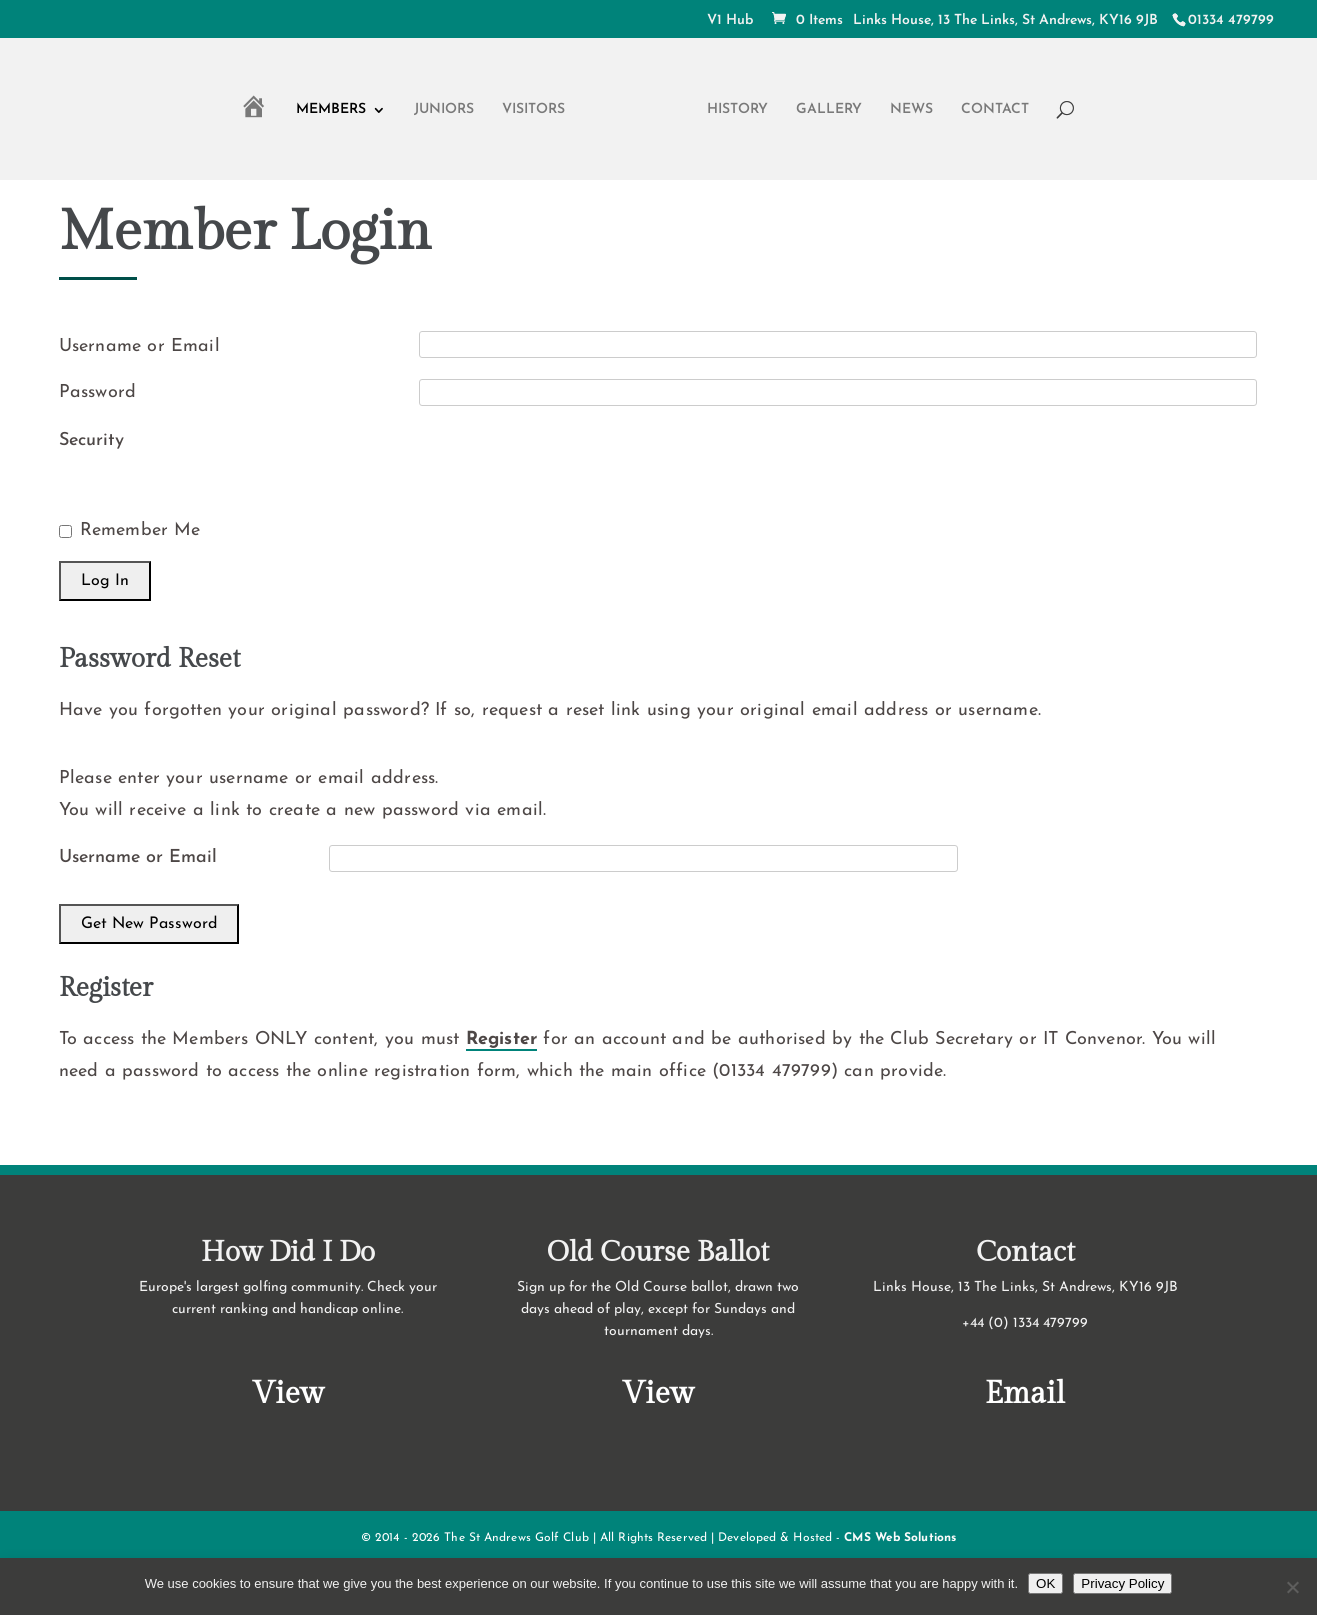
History (737, 110)
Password (98, 392)
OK (1045, 1583)
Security (91, 440)
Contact (995, 110)
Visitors (533, 110)
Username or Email (139, 346)
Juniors (444, 110)
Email (1025, 1394)
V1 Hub (730, 21)
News (911, 110)
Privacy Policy (1122, 1583)
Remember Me (140, 530)
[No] (1292, 1587)
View (288, 1394)
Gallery (829, 110)
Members (331, 110)
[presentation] (571, 462)
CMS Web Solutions (900, 1538)
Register (502, 1039)
